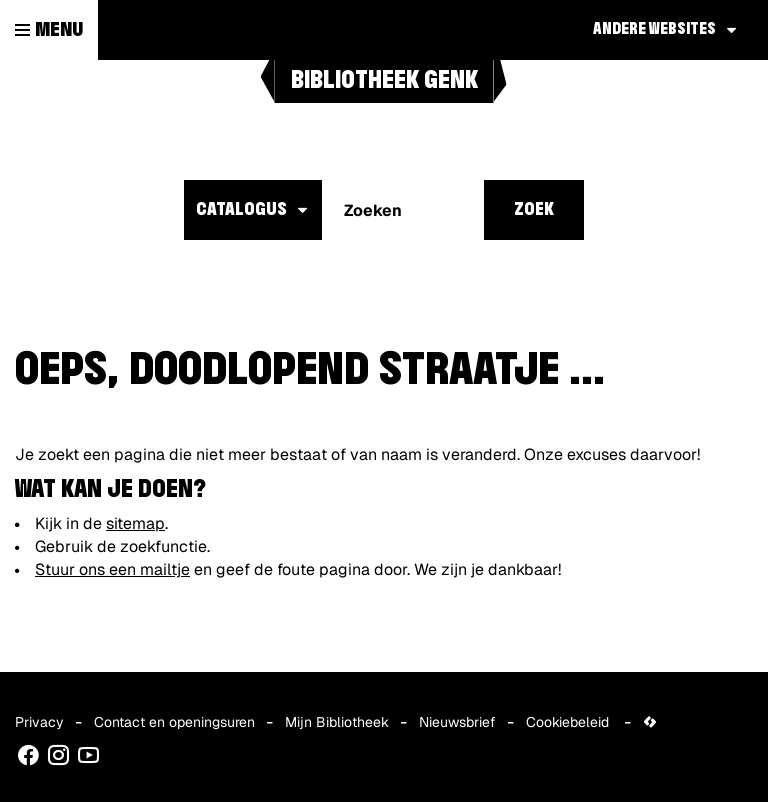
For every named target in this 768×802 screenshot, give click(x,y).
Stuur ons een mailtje (112, 569)
